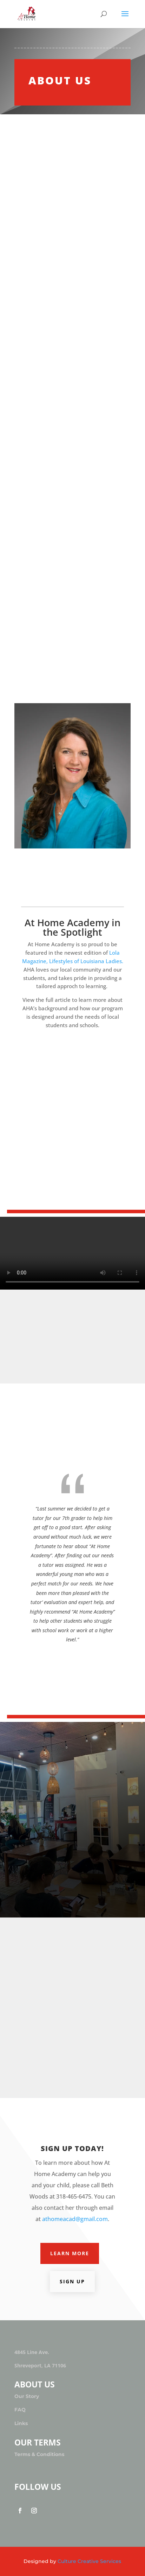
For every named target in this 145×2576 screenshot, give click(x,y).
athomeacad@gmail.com (75, 2219)
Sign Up (72, 2281)
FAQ (20, 2409)
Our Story (26, 2396)
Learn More (69, 2253)
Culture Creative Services (89, 2561)
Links (21, 2423)
